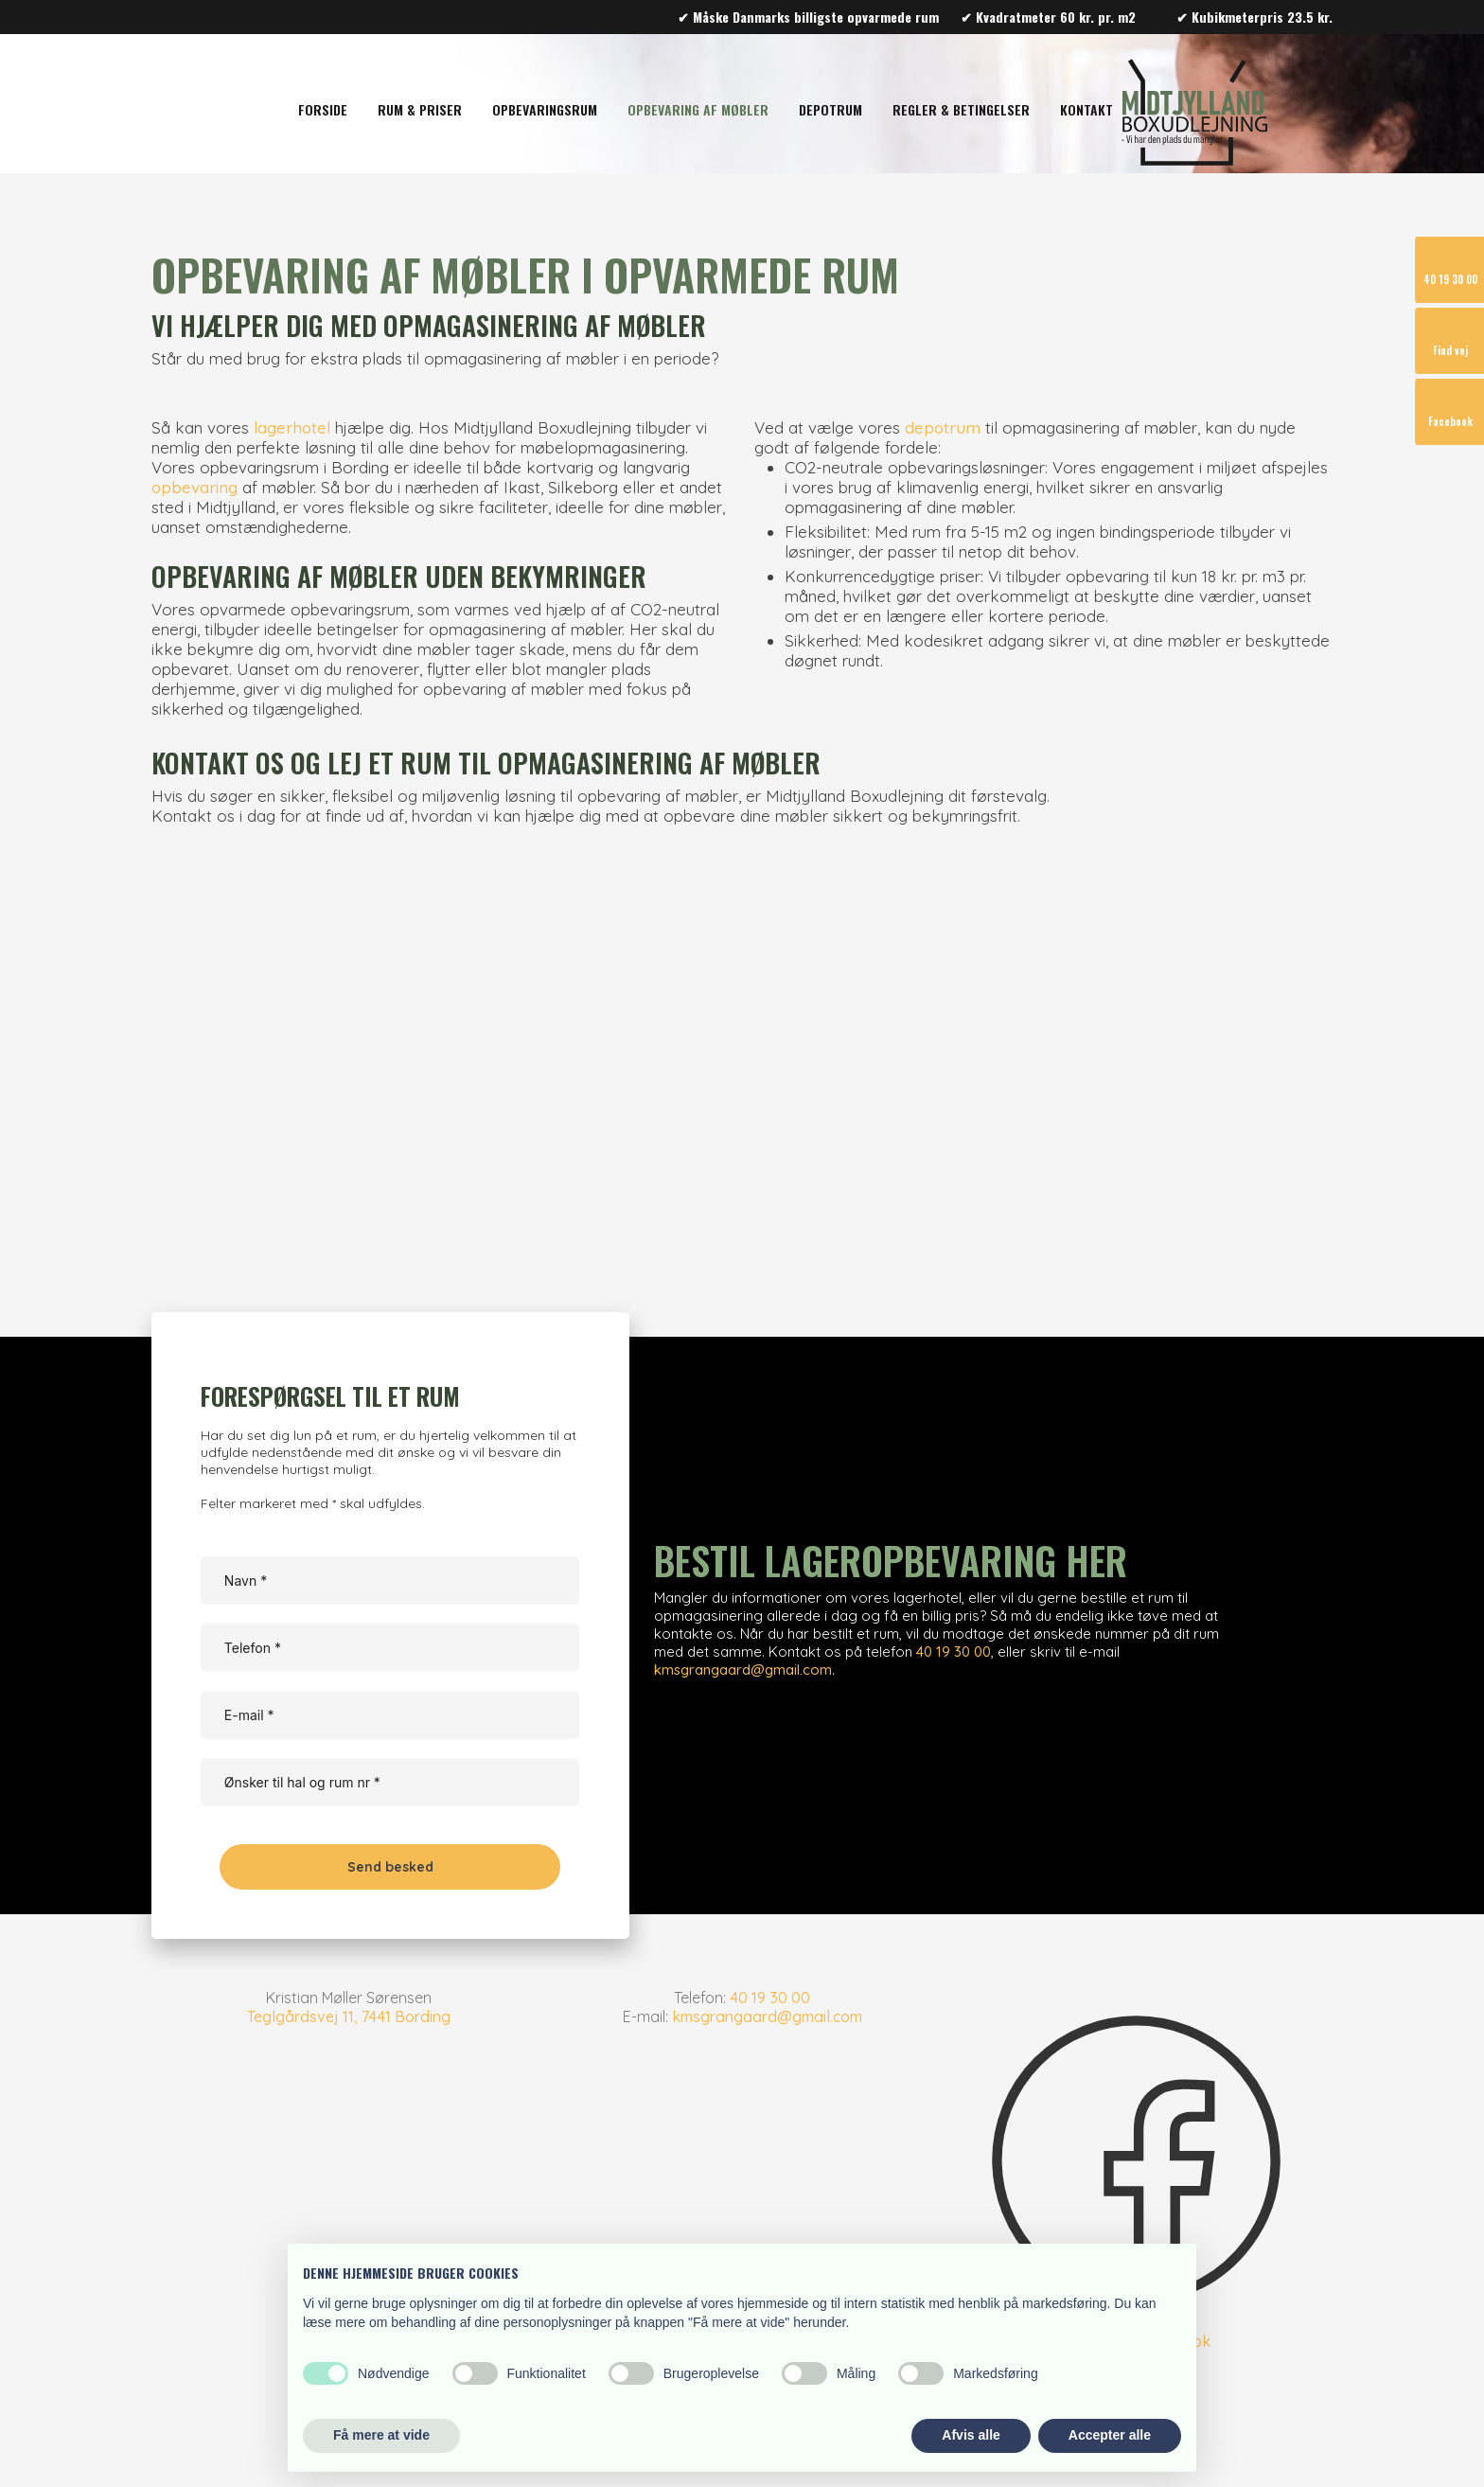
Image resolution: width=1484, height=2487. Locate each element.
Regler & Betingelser (961, 109)
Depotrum (830, 109)
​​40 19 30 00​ (953, 1652)
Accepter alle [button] (1110, 2435)
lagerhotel (292, 427)
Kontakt (1086, 109)
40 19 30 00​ (770, 1997)
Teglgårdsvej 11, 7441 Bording (348, 2016)
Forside (322, 109)
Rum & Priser (420, 109)
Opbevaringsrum (544, 109)
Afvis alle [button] (970, 2435)
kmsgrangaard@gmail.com (743, 1670)
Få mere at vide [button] (381, 2435)
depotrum (942, 427)
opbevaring (194, 487)
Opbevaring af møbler (697, 109)
